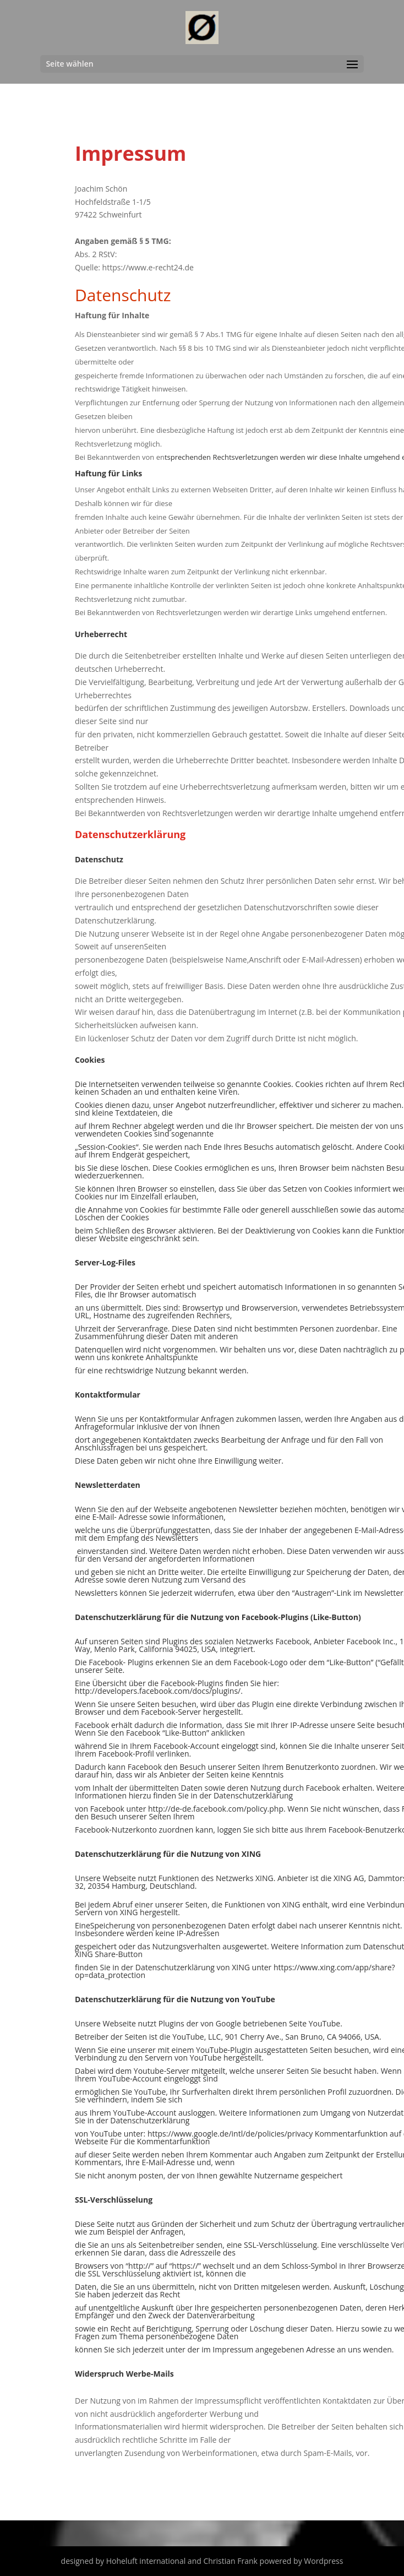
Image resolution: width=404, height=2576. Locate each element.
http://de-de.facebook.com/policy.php (215, 1808)
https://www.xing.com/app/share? (334, 1967)
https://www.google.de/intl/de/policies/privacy (230, 2133)
